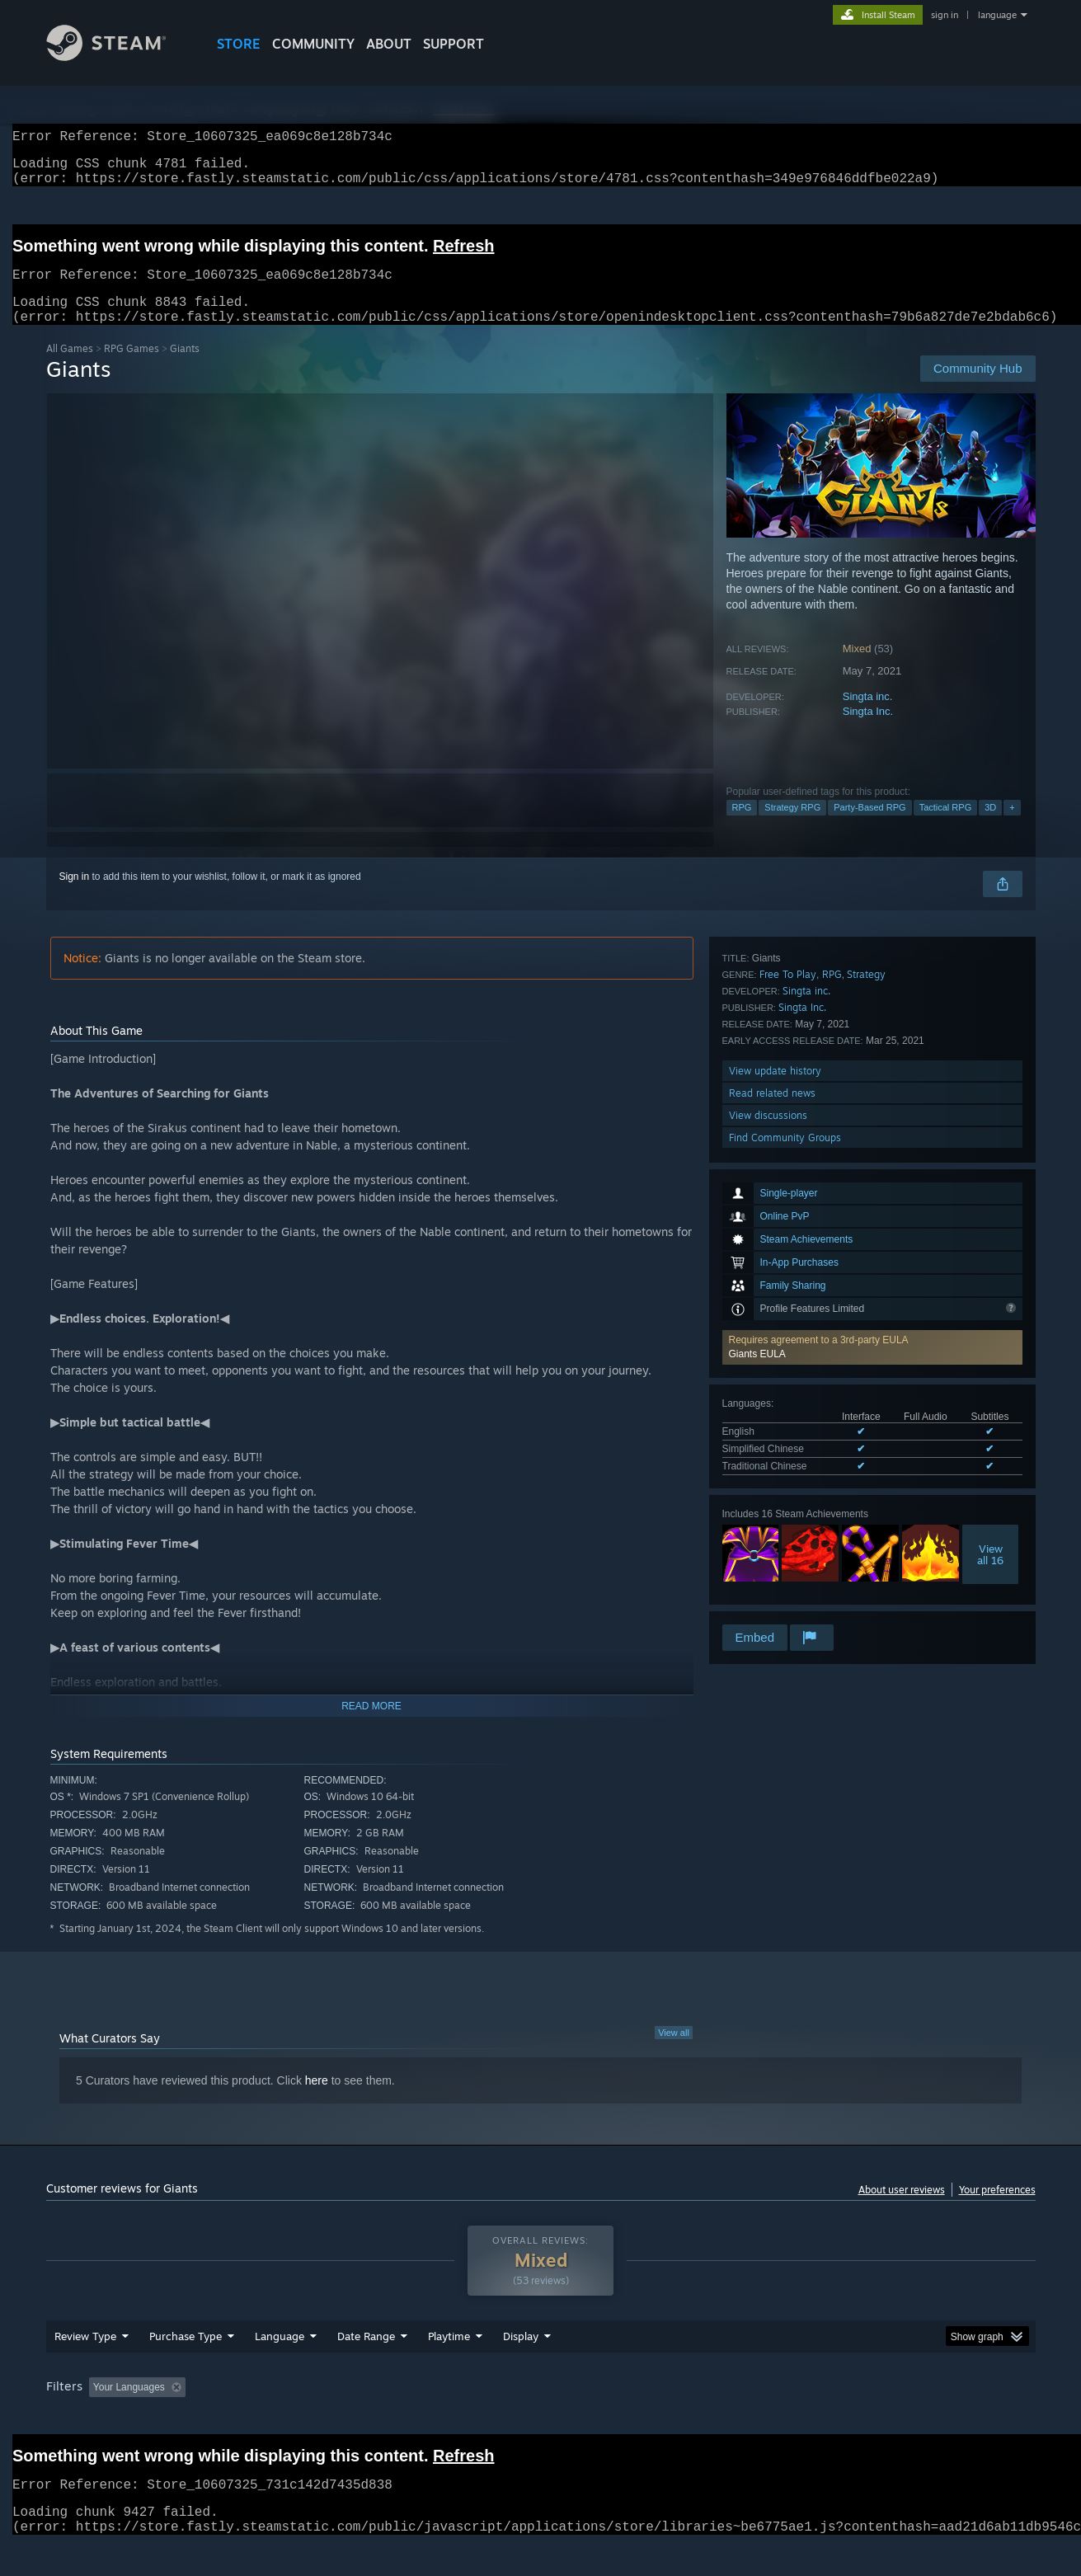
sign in (944, 15)
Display (520, 2367)
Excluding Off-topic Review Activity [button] (295, 2418)
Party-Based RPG (869, 827)
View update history (775, 1532)
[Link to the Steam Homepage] (118, 56)
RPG (742, 827)
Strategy (866, 1436)
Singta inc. (868, 716)
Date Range (366, 2367)
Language (279, 2367)
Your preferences (997, 2209)
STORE (239, 43)
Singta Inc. (868, 731)
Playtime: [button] (422, 2418)
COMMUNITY (313, 43)
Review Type (85, 2367)
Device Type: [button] (891, 2418)
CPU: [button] (764, 2418)
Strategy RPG (792, 827)
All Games (69, 368)
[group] (541, 2420)
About (388, 43)
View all (673, 2052)
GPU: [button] (819, 2418)
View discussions (768, 1577)
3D (990, 827)
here (316, 2100)
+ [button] (1011, 827)
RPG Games (131, 368)
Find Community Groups (785, 1599)
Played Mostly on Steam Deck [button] (541, 2418)
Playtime (449, 2367)
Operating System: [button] (680, 2418)
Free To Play (787, 1436)
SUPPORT (453, 43)
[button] (872, 1134)
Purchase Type (185, 2367)
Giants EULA (757, 1141)
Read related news (772, 1555)
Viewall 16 (990, 1341)
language (997, 15)
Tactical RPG (945, 827)
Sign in (74, 896)
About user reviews (901, 2209)
